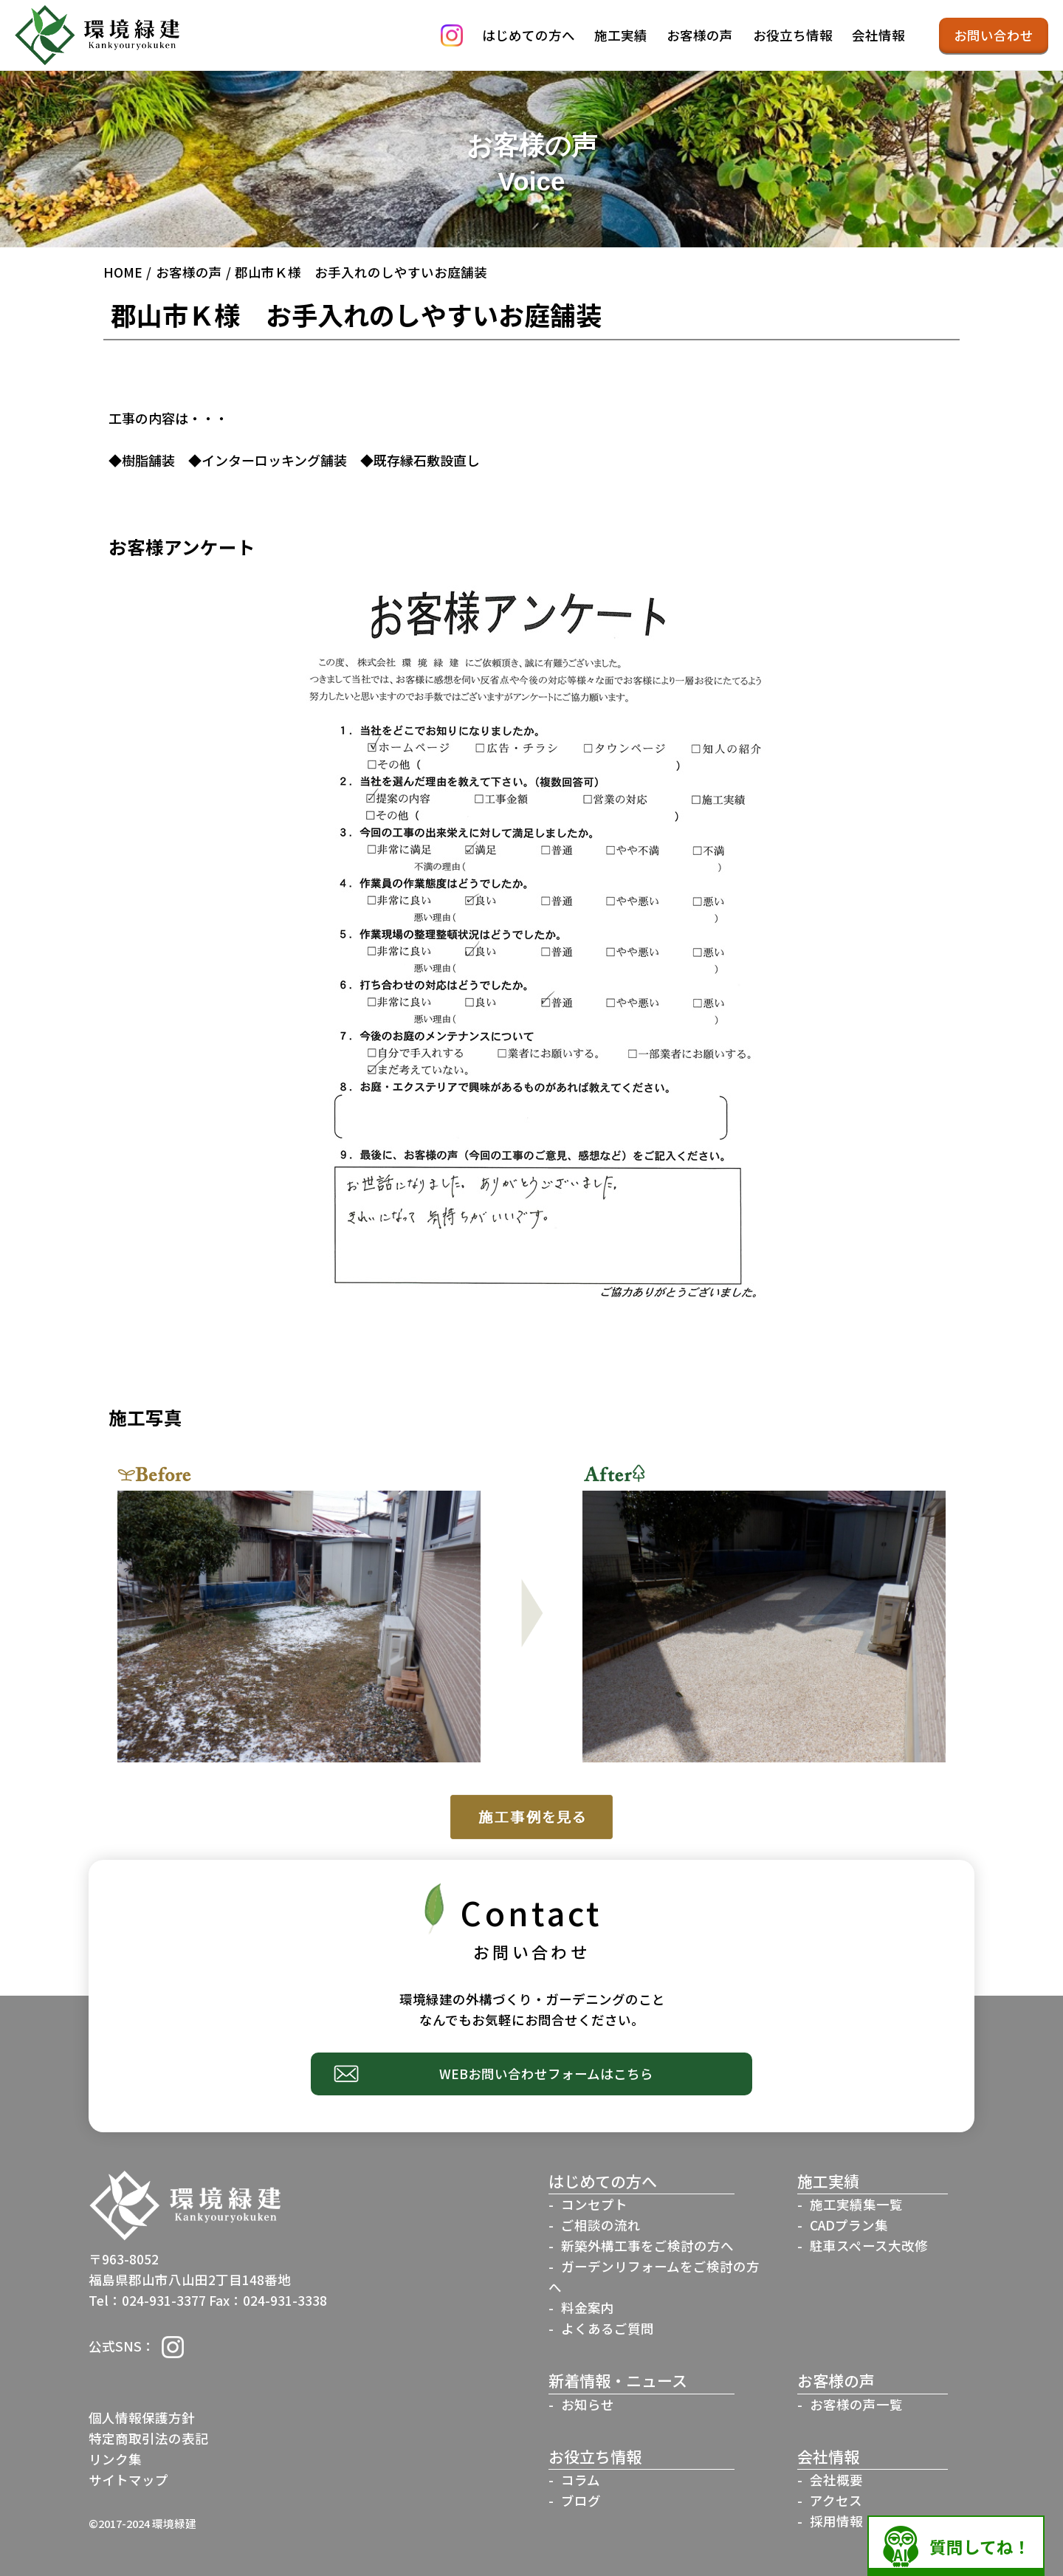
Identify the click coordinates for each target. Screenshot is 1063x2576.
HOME (122, 272)
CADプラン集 (849, 2225)
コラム (580, 2479)
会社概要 (836, 2479)
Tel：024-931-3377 (147, 2300)
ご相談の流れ (601, 2225)
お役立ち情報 (793, 35)
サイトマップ (128, 2479)
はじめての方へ (528, 35)
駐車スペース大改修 (869, 2245)
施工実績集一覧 (856, 2204)
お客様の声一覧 (856, 2404)
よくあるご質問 (607, 2328)
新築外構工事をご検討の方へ (647, 2245)
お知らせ (587, 2404)
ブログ (581, 2500)
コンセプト (594, 2204)
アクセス (836, 2500)
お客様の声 (700, 35)
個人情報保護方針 (142, 2417)
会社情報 (878, 35)
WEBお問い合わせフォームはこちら (546, 2073)
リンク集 (115, 2459)
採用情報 (836, 2521)
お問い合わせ (993, 35)
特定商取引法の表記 (148, 2438)
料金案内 (587, 2307)
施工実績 (620, 35)
